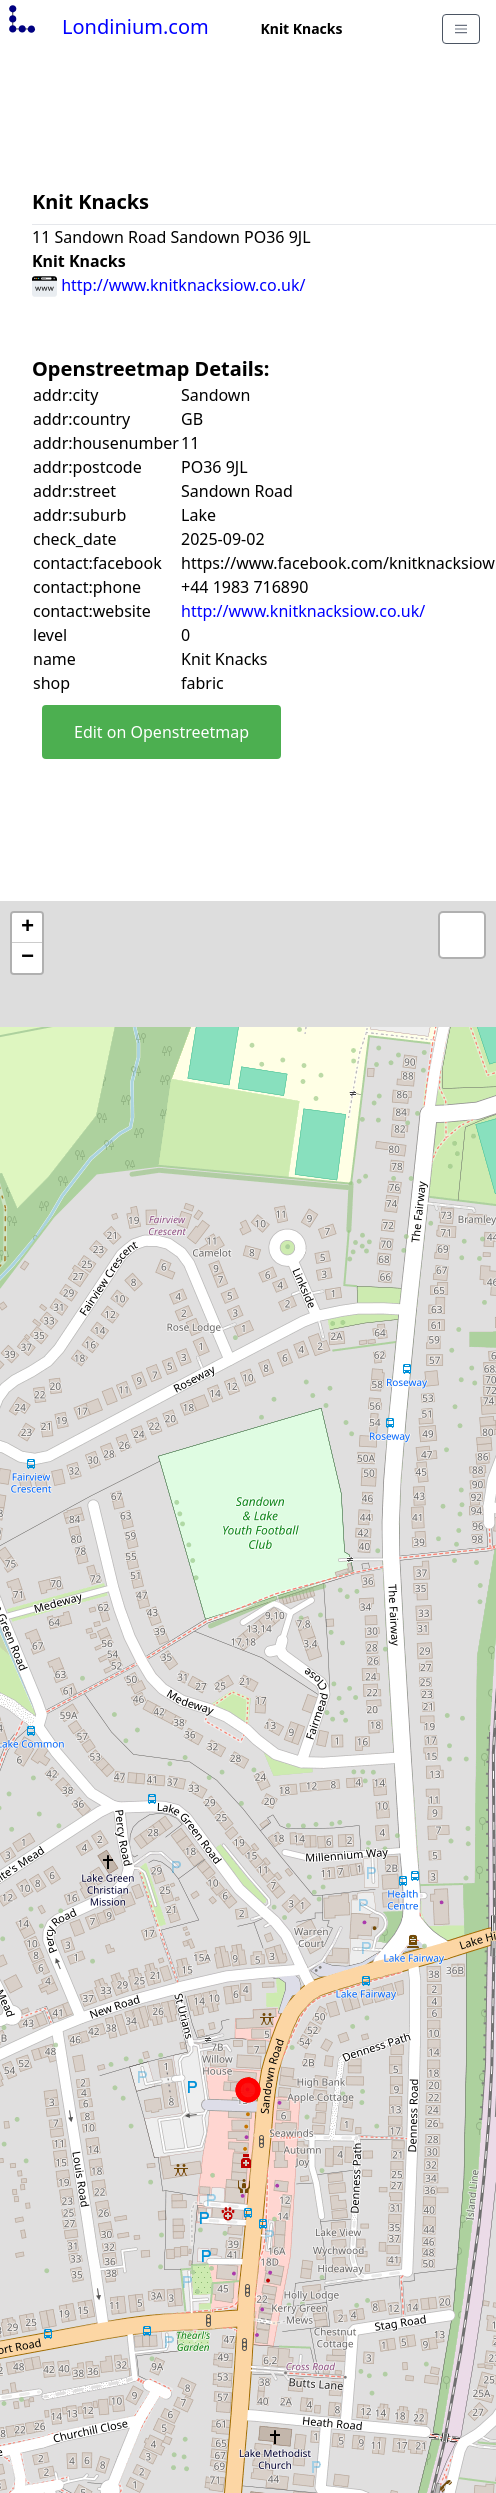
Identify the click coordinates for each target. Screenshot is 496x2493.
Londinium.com (106, 26)
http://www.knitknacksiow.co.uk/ (168, 285)
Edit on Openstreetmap (161, 732)
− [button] (27, 958)
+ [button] (27, 928)
